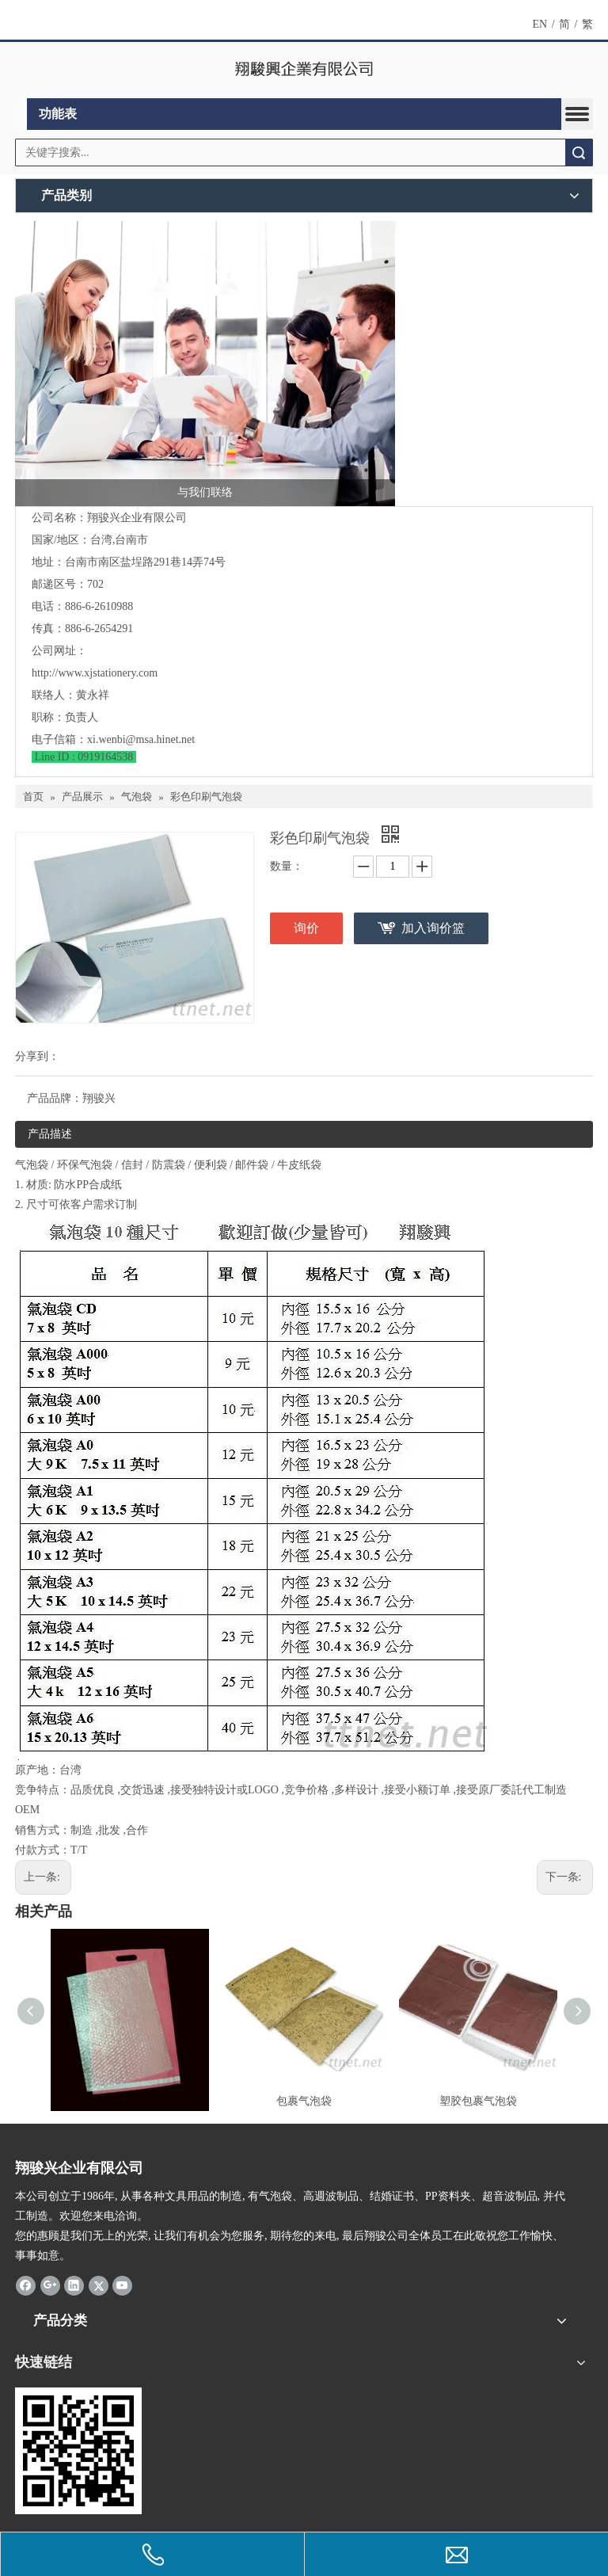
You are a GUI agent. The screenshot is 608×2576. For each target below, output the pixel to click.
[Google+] (50, 2284)
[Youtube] (122, 2284)
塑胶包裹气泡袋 (478, 2101)
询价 (306, 928)
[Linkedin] (74, 2284)
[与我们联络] (205, 363)
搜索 (578, 152)
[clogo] (304, 70)
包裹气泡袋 (304, 2101)
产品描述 (50, 1134)
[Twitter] (98, 2284)
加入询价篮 (433, 928)
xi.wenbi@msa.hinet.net (141, 739)
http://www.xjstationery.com (95, 673)
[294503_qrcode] (78, 2450)
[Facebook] (26, 2284)
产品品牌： (54, 1098)
